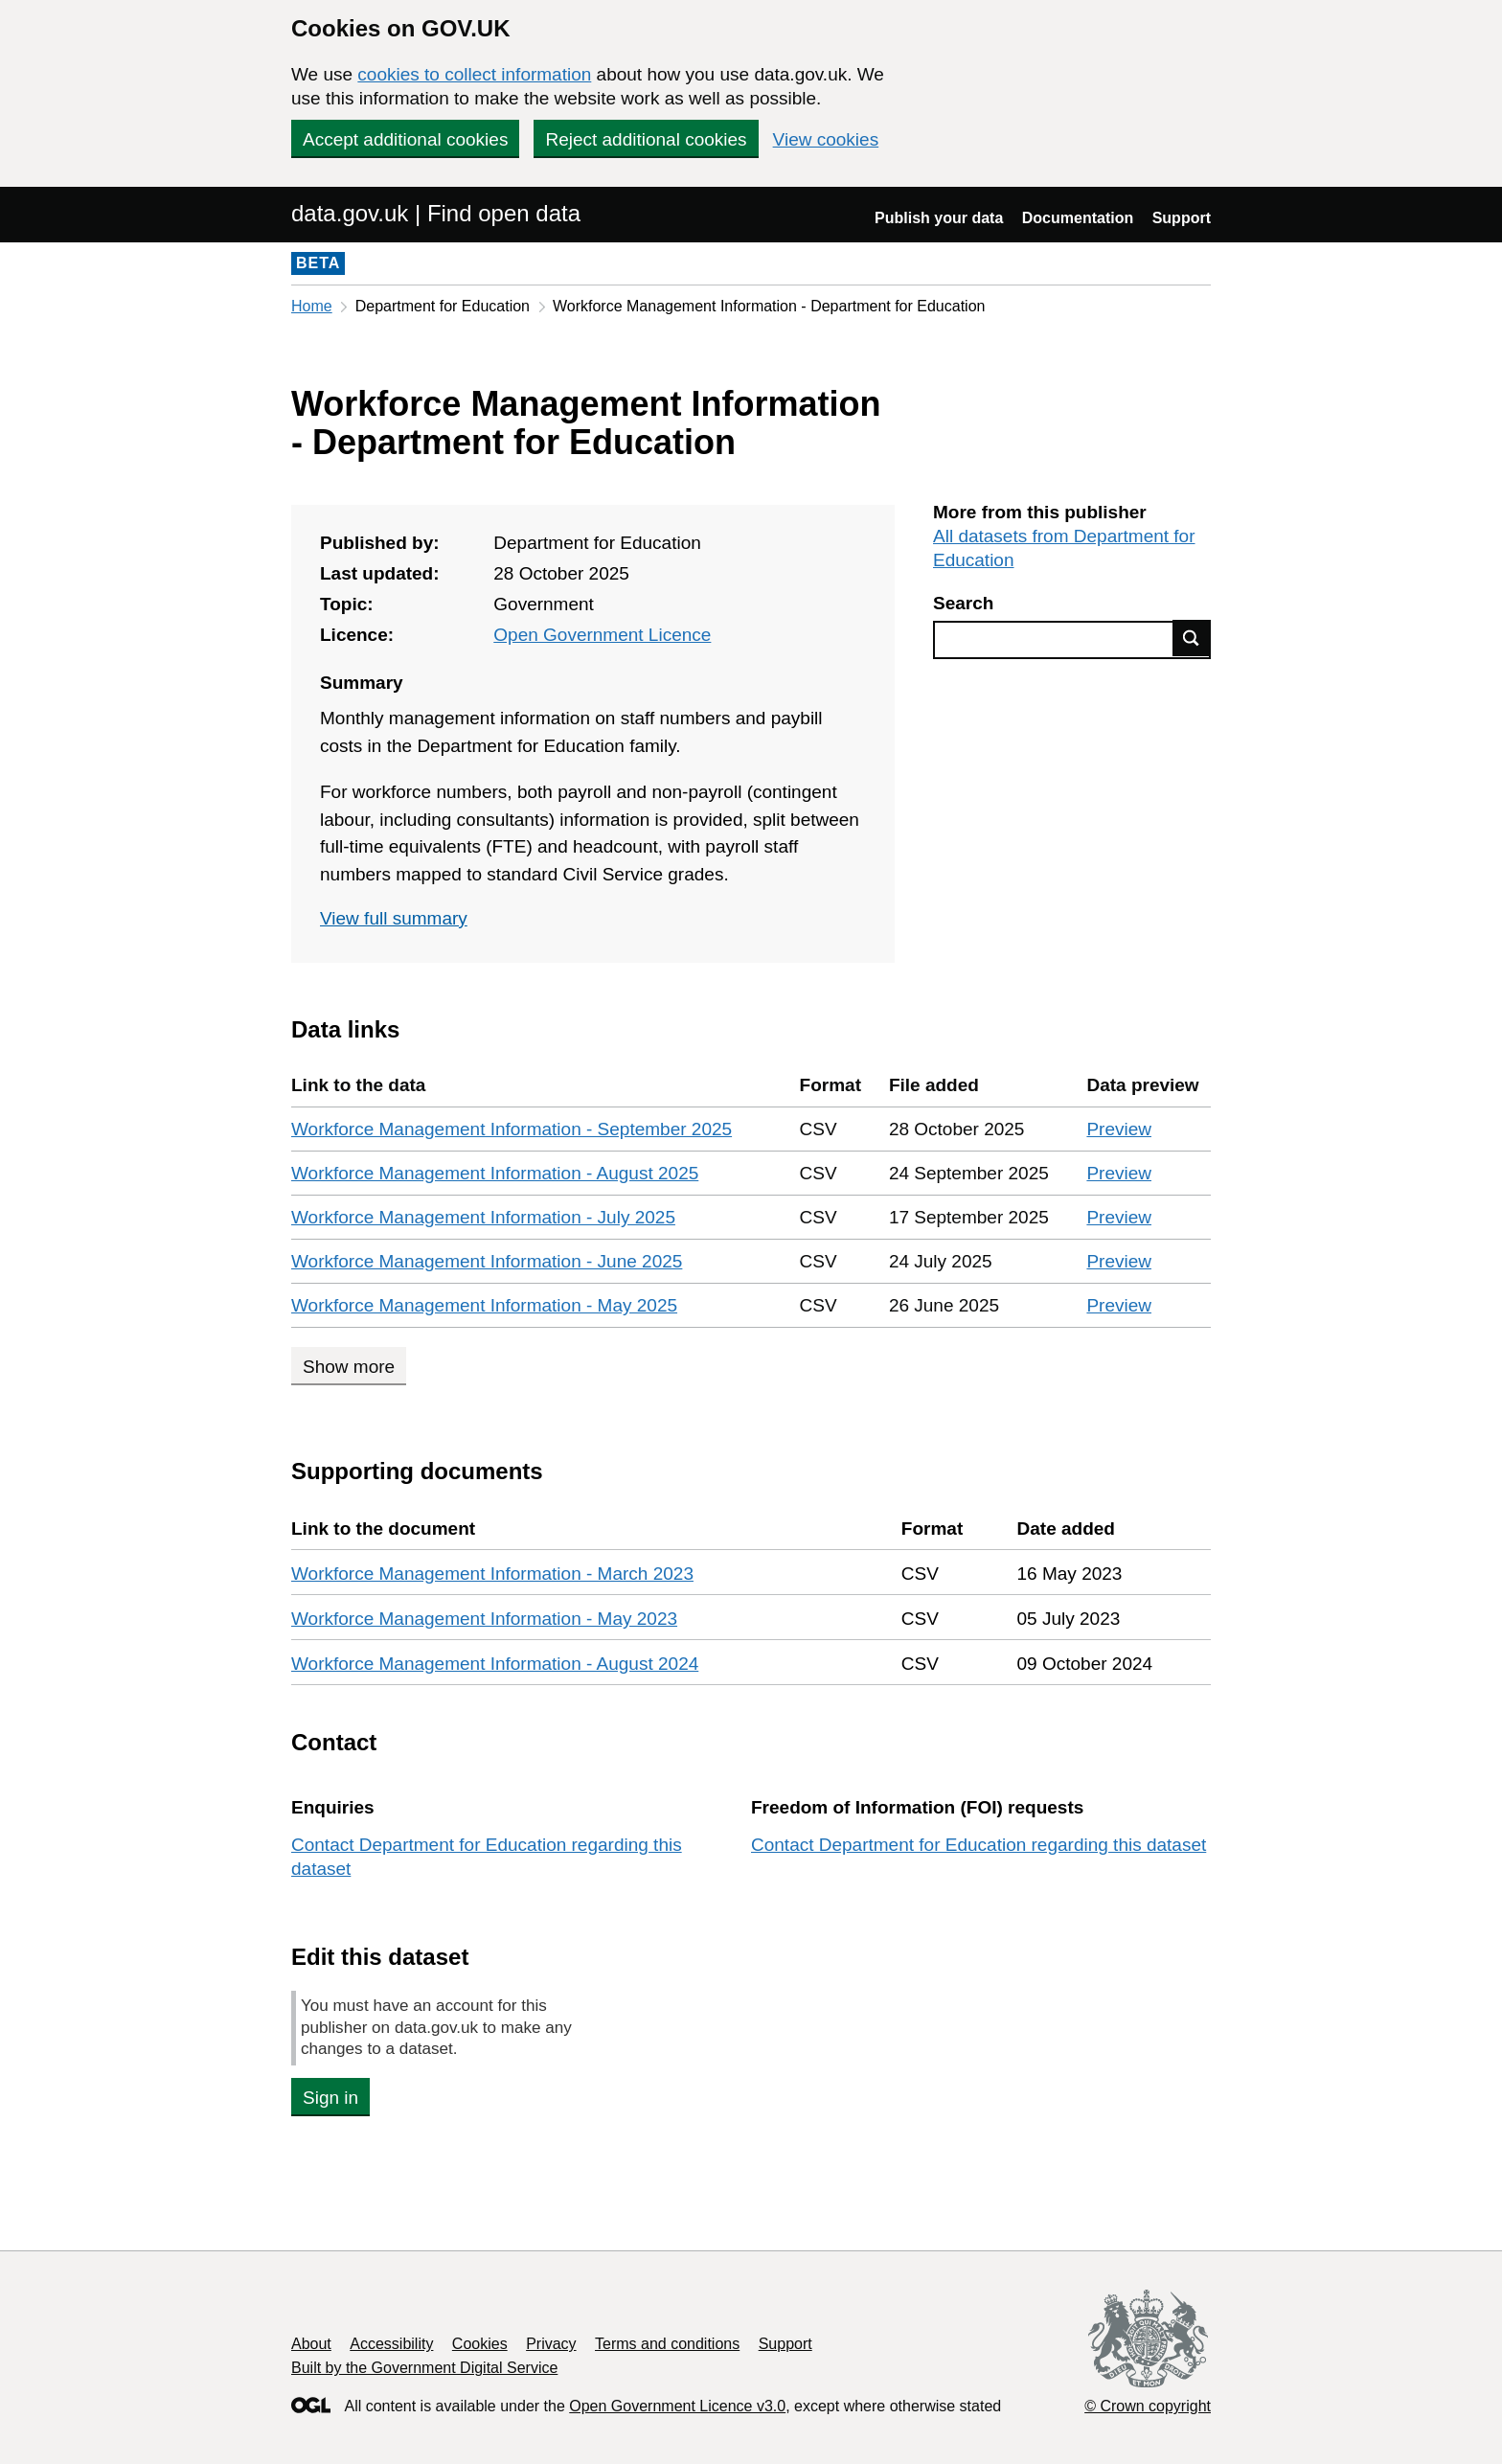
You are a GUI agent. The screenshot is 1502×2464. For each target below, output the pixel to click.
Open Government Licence (602, 635)
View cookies (826, 139)
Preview (1118, 1129)
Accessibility (391, 2344)
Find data (1191, 638)
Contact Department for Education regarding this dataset (978, 1845)
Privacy (551, 2344)
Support (1181, 218)
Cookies (480, 2344)
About (311, 2344)
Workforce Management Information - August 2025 (494, 1173)
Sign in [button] (330, 2098)
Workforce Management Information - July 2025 (483, 1217)
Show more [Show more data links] (349, 1367)
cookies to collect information (474, 74)
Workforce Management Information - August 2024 (494, 1664)
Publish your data (939, 218)
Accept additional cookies (405, 139)
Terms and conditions (667, 2344)
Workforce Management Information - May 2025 (484, 1305)
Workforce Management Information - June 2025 (486, 1261)
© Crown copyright (1147, 2406)
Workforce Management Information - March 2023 (492, 1573)
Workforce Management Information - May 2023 (484, 1618)
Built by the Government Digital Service (424, 2368)
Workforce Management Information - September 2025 (511, 1129)
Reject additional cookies (645, 139)
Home (311, 306)
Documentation (1077, 218)
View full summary (393, 918)
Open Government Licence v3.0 (677, 2406)
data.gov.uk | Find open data (435, 213)
